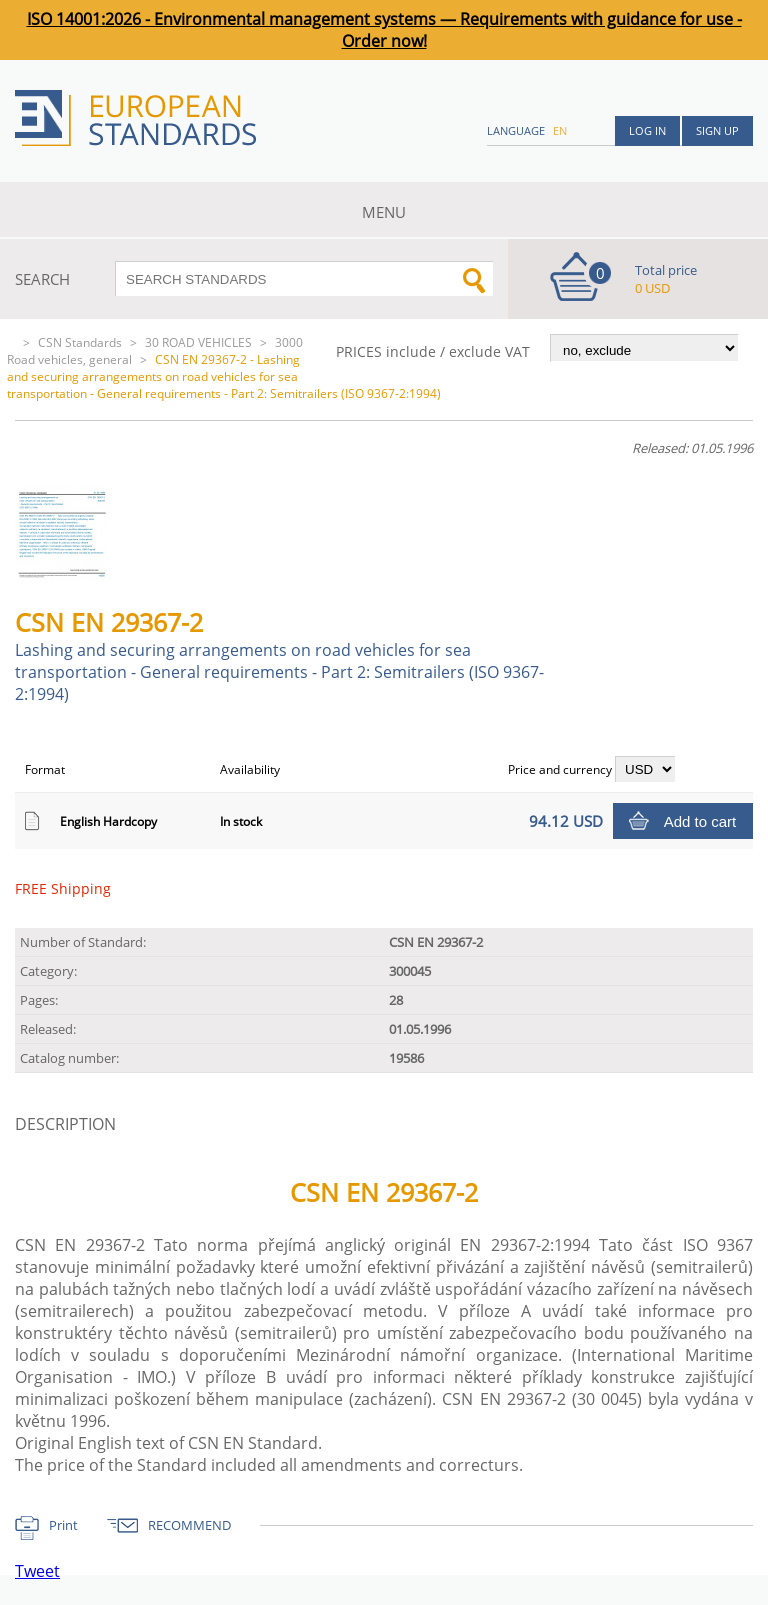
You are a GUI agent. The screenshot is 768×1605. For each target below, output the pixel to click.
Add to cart (700, 821)
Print (63, 1525)
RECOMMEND (189, 1525)
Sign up (717, 130)
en (560, 130)
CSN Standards (80, 342)
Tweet (37, 1571)
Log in (647, 130)
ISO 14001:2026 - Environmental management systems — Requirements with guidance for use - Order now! (384, 30)
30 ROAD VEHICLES (198, 342)
